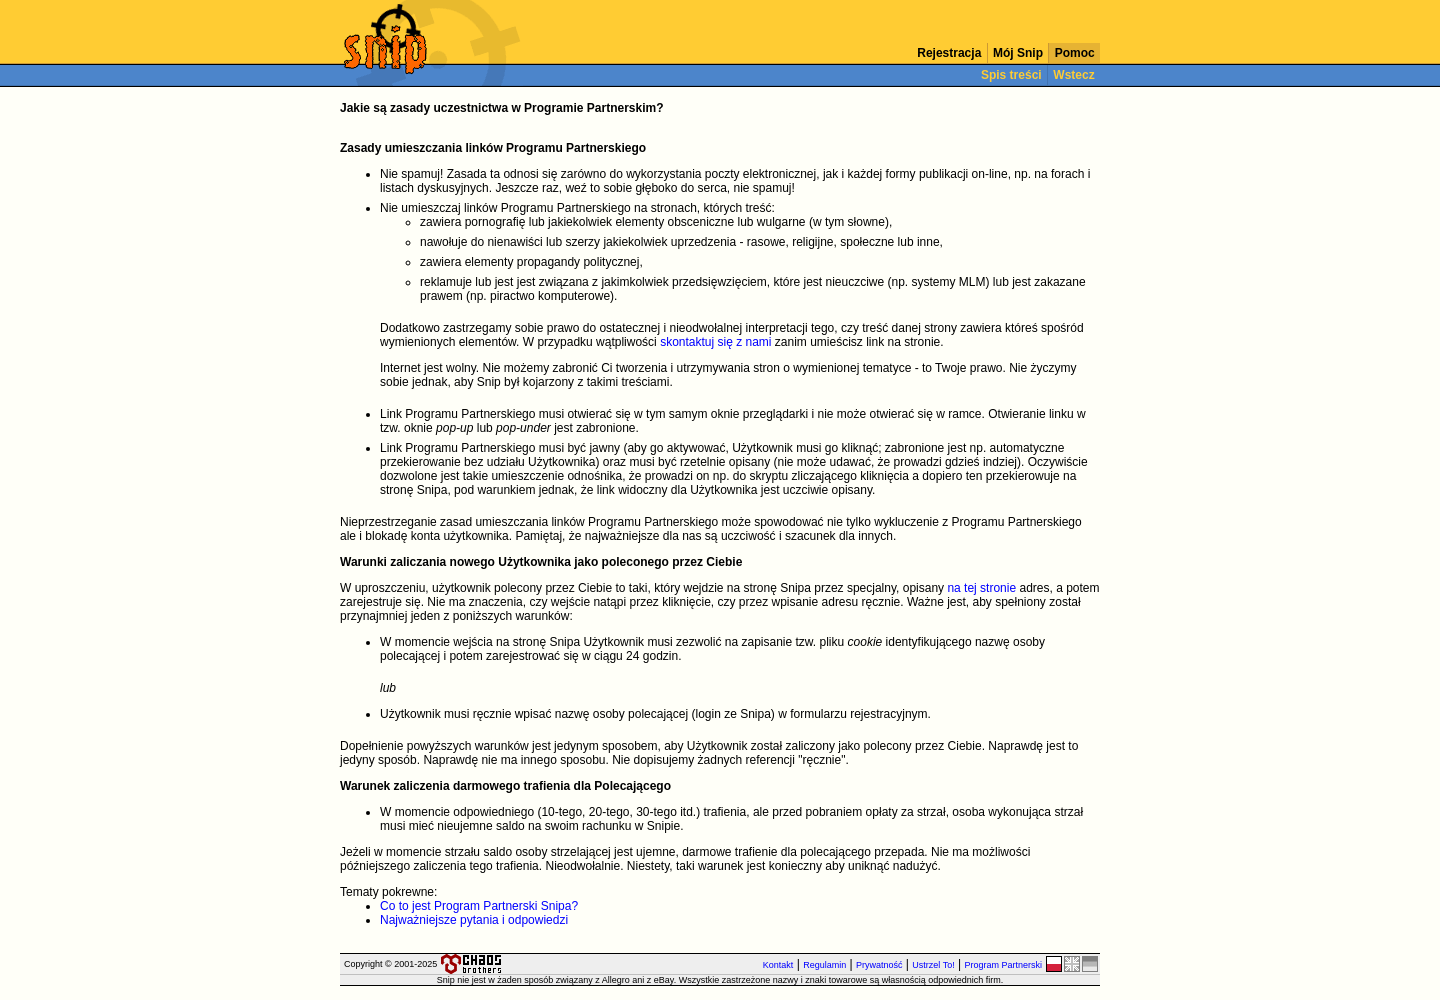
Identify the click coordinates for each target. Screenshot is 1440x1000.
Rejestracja (949, 53)
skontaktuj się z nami (715, 342)
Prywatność (879, 965)
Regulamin (824, 965)
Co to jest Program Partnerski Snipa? (479, 906)
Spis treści (1011, 75)
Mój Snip (1018, 53)
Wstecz (1074, 75)
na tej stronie (981, 588)
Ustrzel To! (933, 965)
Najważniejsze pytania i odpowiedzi (474, 920)
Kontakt (778, 965)
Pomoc (1074, 53)
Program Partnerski (1003, 965)
